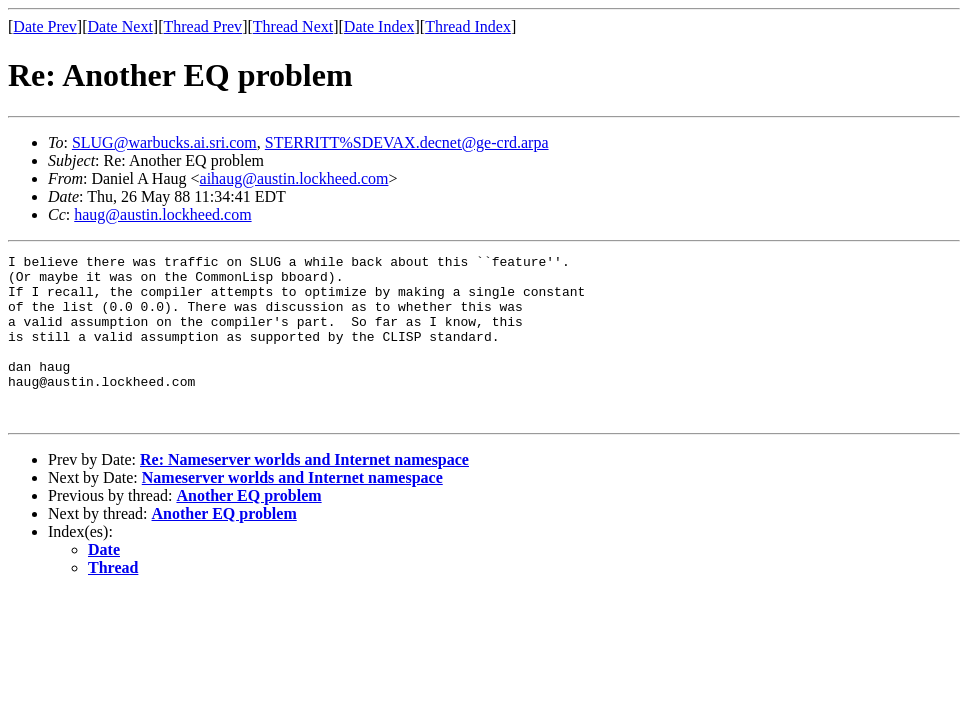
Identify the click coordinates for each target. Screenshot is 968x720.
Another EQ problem (248, 528)
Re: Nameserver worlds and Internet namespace (304, 492)
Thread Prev (202, 26)
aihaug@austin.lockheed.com (294, 178)
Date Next (120, 26)
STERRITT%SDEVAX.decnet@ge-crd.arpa (407, 142)
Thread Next (293, 26)
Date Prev (45, 26)
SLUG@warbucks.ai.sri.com (164, 142)
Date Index (379, 26)
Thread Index (468, 26)
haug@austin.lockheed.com (162, 214)
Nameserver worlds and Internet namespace (292, 510)
